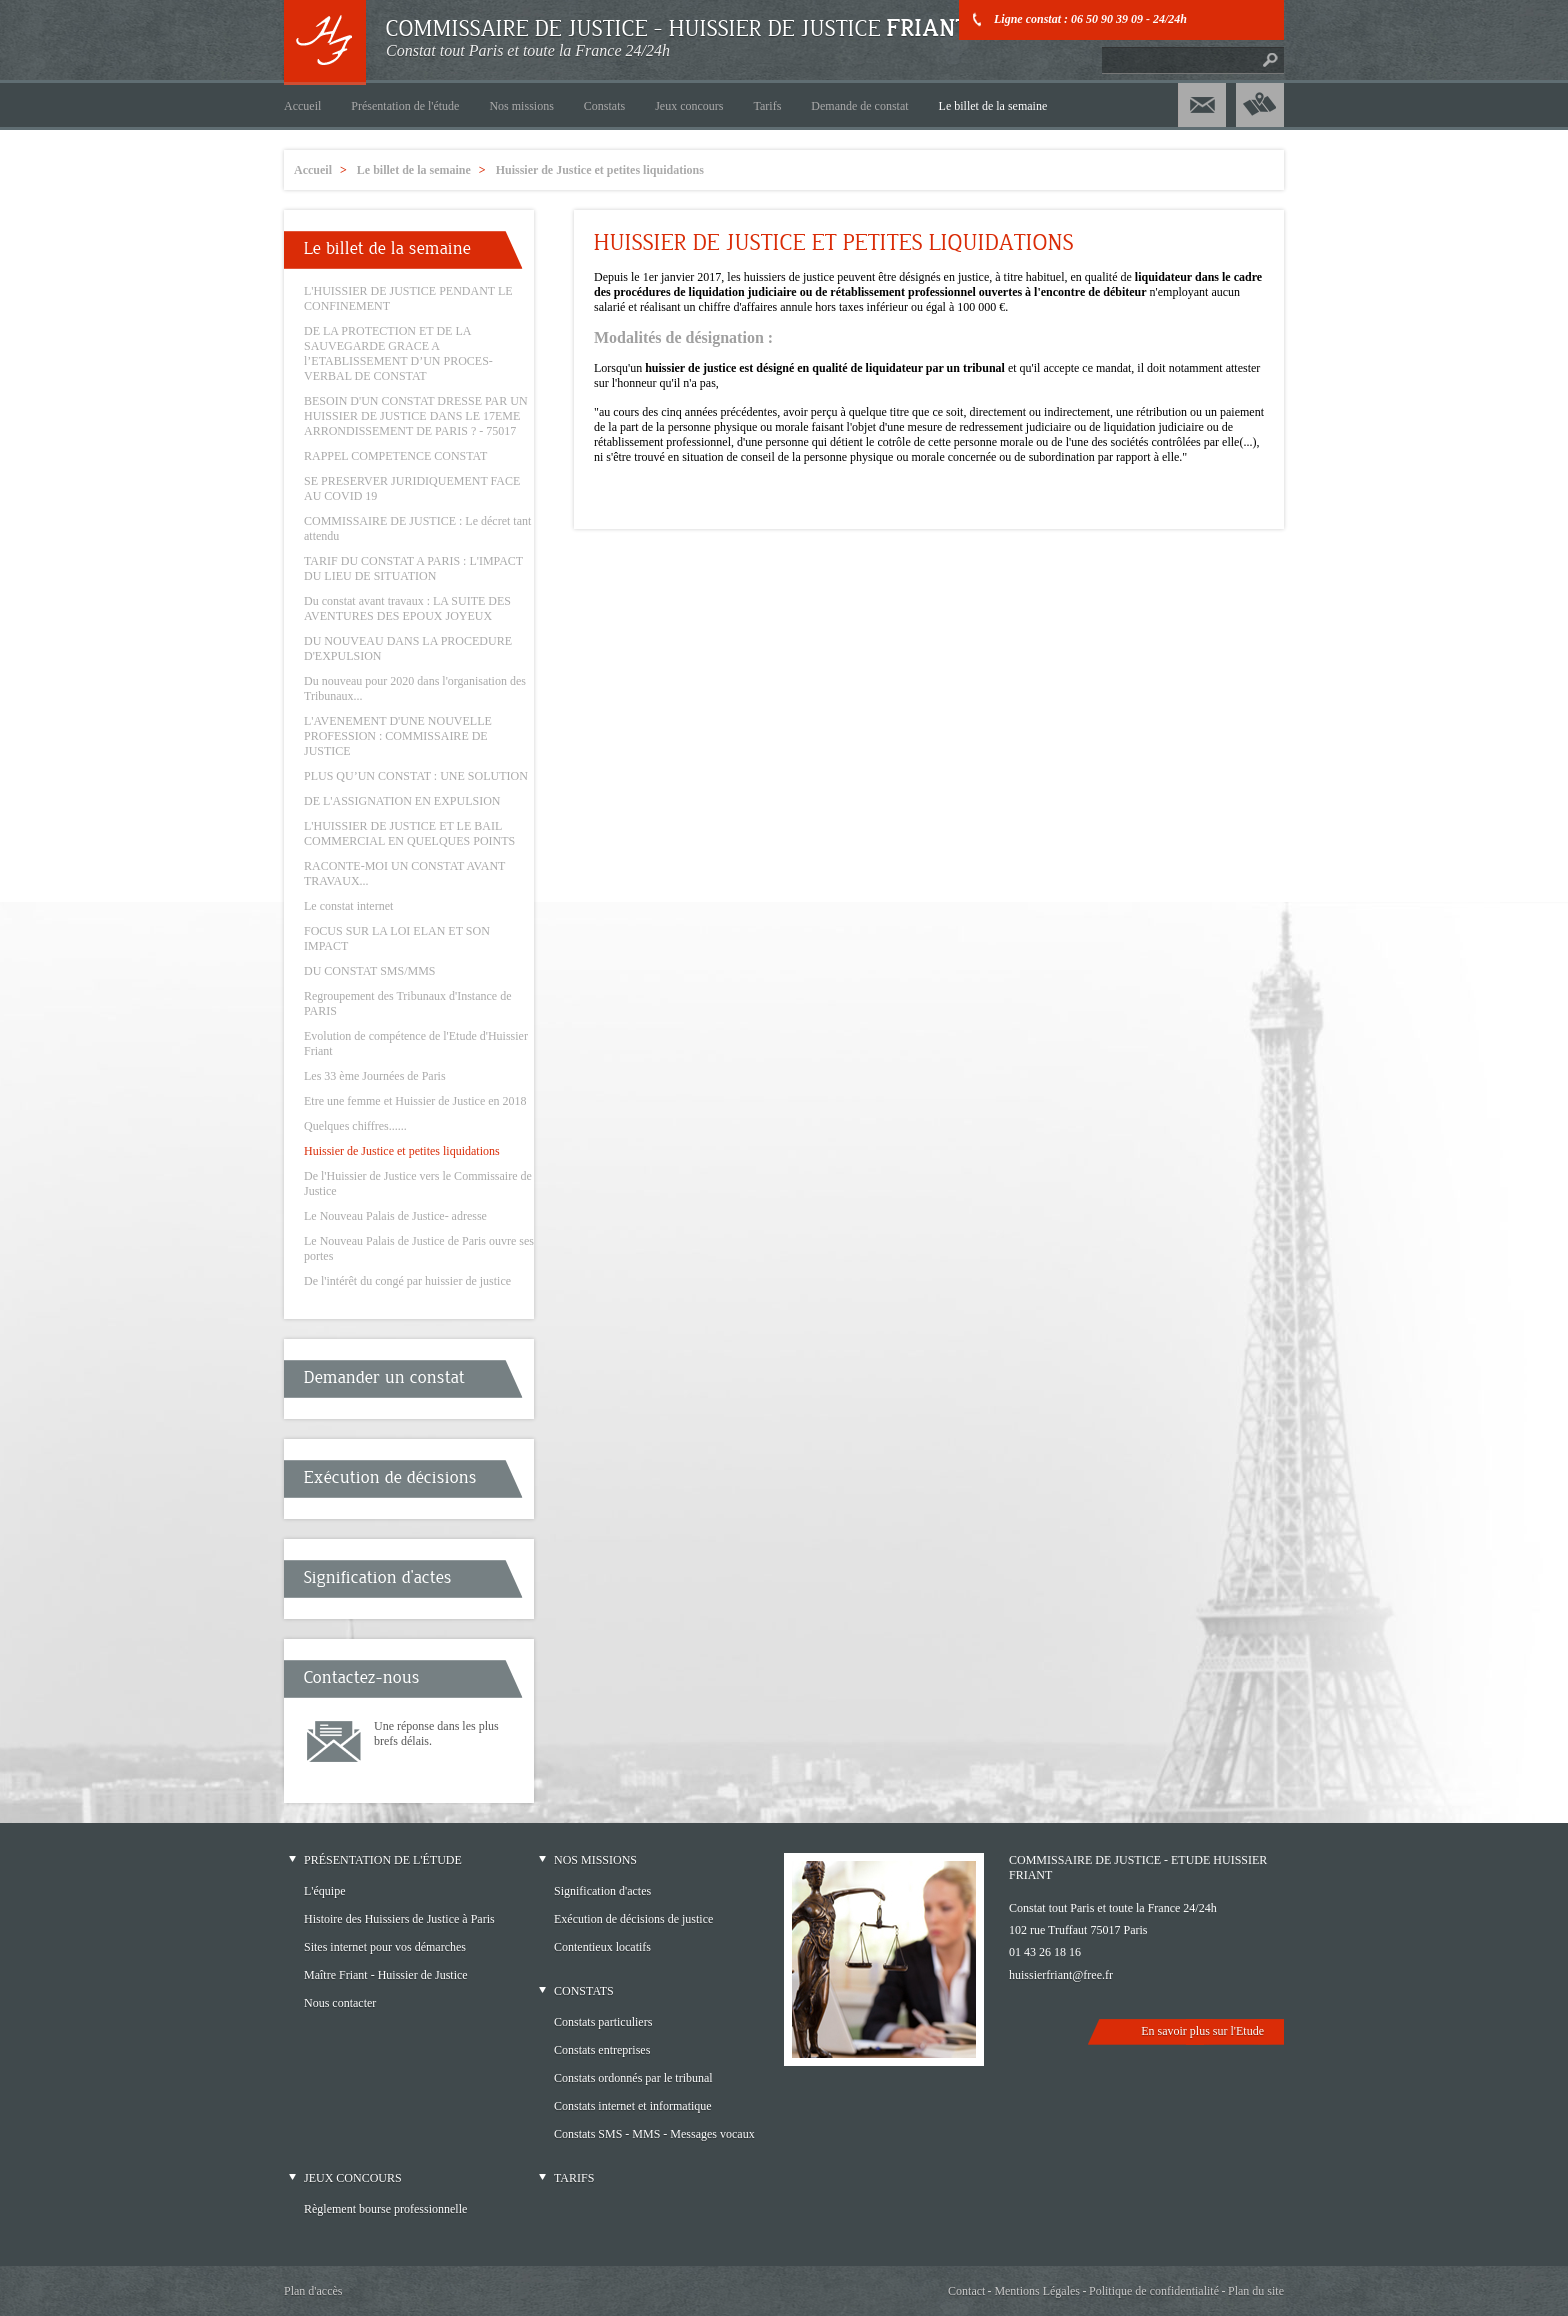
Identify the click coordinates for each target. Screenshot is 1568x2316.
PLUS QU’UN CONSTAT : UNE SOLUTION (416, 776)
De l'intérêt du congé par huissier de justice (407, 1281)
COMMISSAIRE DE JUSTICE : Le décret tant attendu (417, 528)
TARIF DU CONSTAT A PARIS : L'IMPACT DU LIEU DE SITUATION (413, 568)
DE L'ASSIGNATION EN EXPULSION (402, 801)
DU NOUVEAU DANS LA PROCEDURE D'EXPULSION (408, 648)
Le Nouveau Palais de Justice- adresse (395, 1216)
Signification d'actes (378, 1577)
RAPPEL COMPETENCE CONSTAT (395, 456)
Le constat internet (348, 906)
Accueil (313, 170)
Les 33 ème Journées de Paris (375, 1076)
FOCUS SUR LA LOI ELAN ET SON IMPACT (397, 938)
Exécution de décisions (390, 1477)
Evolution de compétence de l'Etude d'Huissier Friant (416, 1043)
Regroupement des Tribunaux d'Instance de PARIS (407, 1003)
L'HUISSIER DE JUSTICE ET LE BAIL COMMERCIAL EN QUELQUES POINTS (409, 833)
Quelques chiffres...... (355, 1126)
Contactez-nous (362, 1677)
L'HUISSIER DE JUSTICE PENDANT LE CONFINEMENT (408, 298)
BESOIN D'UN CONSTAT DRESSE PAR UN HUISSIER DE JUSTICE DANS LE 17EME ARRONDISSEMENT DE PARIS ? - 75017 (416, 416)
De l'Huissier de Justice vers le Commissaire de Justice (418, 1183)
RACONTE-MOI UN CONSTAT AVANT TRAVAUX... (404, 873)
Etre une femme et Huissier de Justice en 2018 (415, 1101)
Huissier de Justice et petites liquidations (402, 1151)
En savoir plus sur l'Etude (1202, 2031)
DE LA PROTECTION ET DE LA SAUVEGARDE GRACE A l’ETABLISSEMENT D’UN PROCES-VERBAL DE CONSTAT (398, 353)
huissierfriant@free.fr (1061, 1975)
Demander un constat (384, 1377)
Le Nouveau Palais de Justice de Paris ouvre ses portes (419, 1248)
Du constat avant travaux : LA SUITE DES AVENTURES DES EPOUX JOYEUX (407, 608)
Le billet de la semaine (387, 248)
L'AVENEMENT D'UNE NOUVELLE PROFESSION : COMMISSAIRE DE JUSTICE (398, 736)
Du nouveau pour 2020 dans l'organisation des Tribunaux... (415, 688)
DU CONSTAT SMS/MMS (370, 971)
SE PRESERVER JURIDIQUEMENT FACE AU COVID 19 (412, 488)
